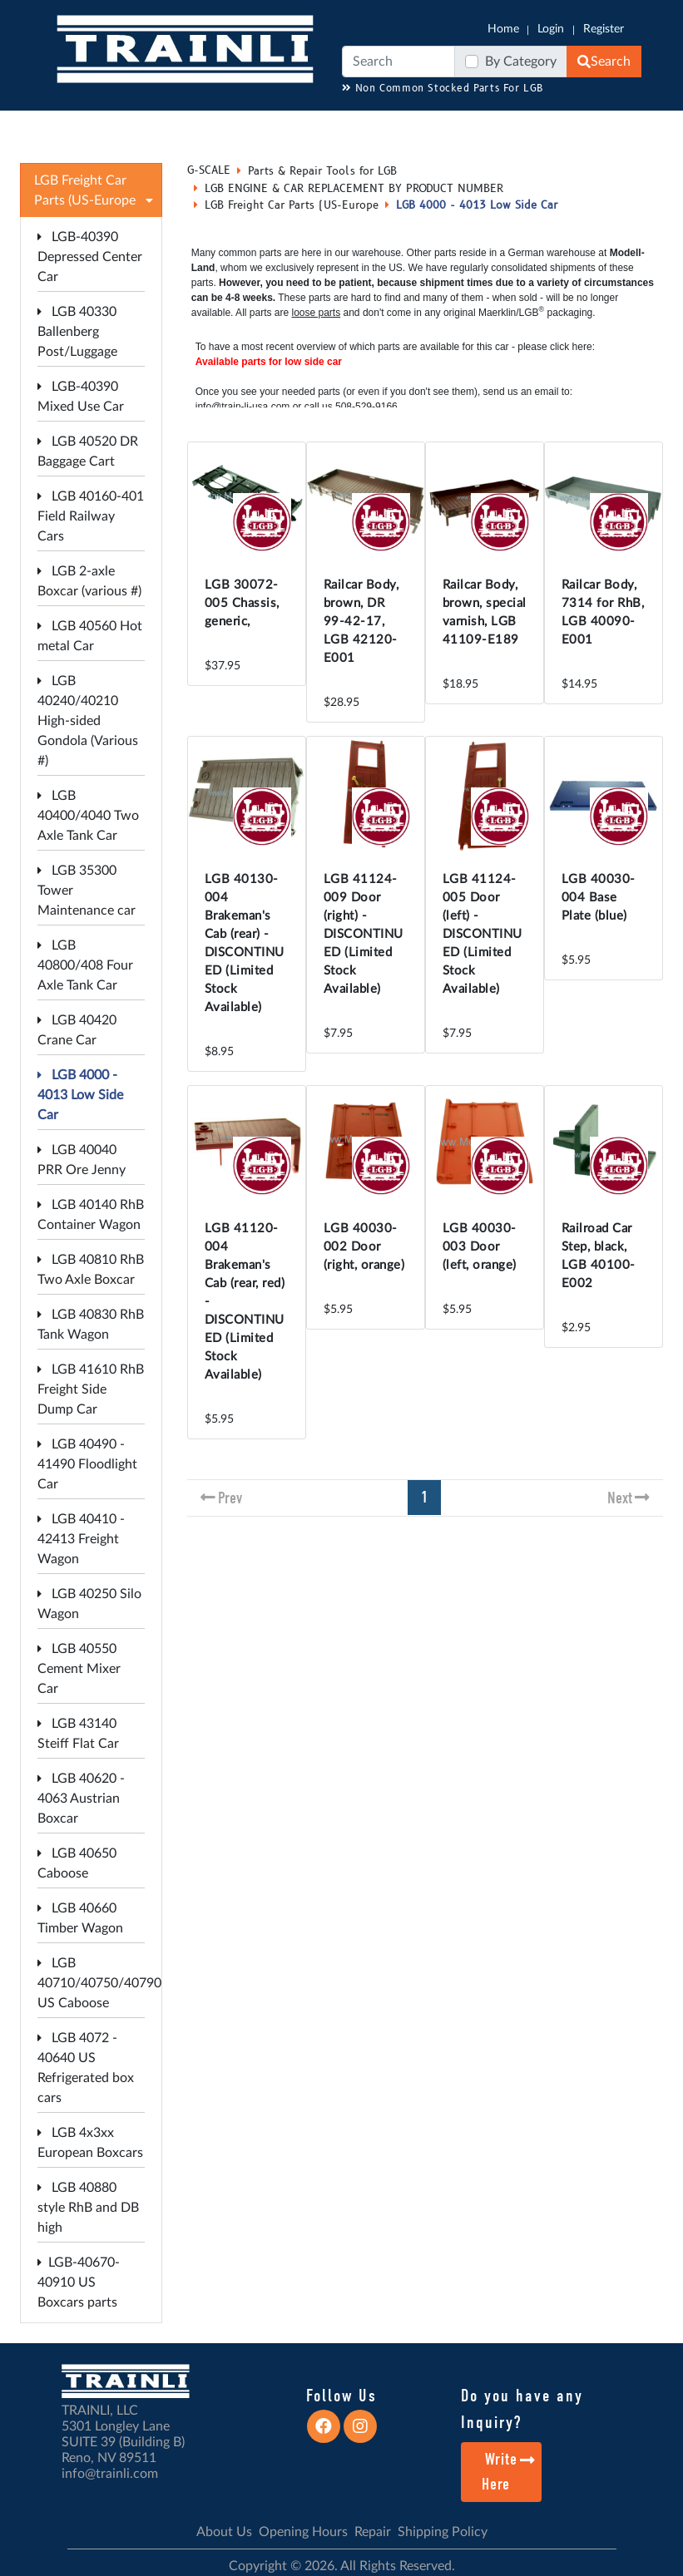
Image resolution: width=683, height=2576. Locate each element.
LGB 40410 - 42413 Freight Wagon (81, 1539)
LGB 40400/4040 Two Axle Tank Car (88, 815)
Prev (230, 1498)
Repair (372, 2532)
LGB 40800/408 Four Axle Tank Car (85, 965)
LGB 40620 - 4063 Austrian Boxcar (81, 1798)
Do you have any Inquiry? (522, 2409)
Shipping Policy (443, 2532)
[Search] (398, 61)
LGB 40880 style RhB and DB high (88, 2207)
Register (603, 29)
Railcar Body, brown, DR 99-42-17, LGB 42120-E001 (361, 621)
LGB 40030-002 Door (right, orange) (364, 1246)
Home (503, 29)
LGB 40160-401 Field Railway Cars (90, 516)
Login (550, 29)
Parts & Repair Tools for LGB (322, 171)
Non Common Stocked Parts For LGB (443, 88)
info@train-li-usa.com (242, 406)
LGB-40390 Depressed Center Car (89, 257)
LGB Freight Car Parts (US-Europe (292, 205)
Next (619, 1498)
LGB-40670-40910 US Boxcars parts (78, 2282)
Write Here (509, 2472)
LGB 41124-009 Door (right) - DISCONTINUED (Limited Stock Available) (363, 934)
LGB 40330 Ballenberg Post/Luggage (77, 331)
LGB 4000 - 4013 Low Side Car (80, 1095)
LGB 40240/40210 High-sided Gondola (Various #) (87, 720)
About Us (224, 2532)
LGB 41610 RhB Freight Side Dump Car (90, 1389)
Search (604, 61)
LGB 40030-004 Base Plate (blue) (599, 897)
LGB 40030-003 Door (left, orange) (480, 1246)
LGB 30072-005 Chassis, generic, (242, 603)
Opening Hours (303, 2532)
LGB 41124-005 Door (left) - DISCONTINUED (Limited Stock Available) (482, 934)
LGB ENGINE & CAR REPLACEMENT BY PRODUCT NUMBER (354, 188)
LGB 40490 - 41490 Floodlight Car (87, 1464)
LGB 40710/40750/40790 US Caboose (99, 1983)
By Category (521, 61)
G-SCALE (208, 170)
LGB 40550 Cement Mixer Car (79, 1668)
